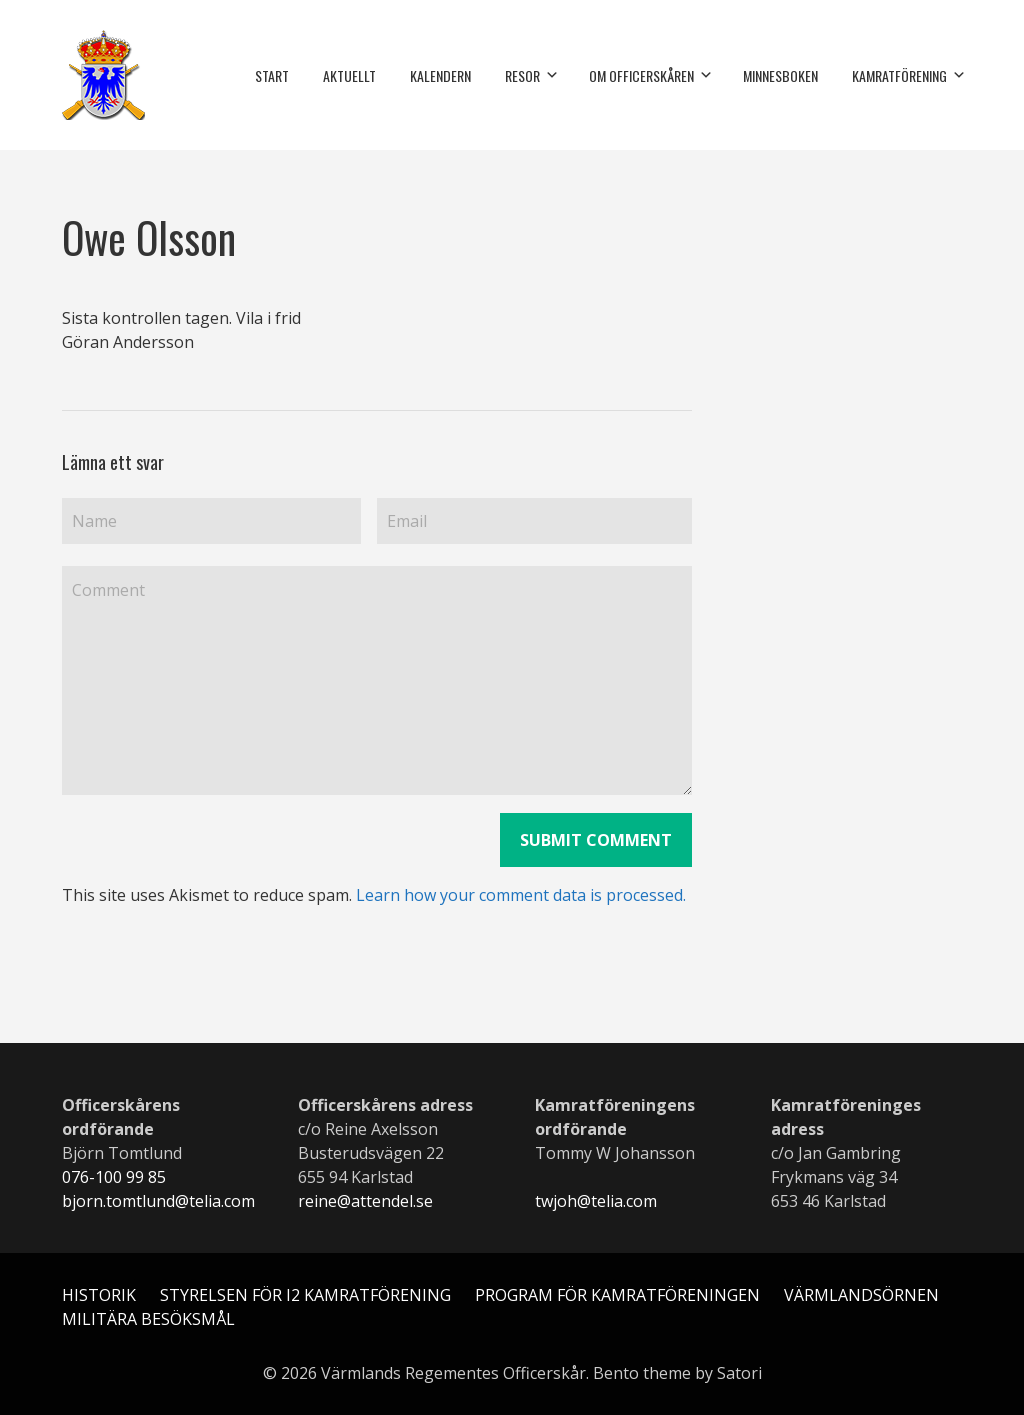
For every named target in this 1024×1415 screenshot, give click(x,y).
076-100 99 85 (114, 1177)
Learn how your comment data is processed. (521, 895)
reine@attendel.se (365, 1201)
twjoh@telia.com (596, 1201)
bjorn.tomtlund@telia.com (158, 1201)
